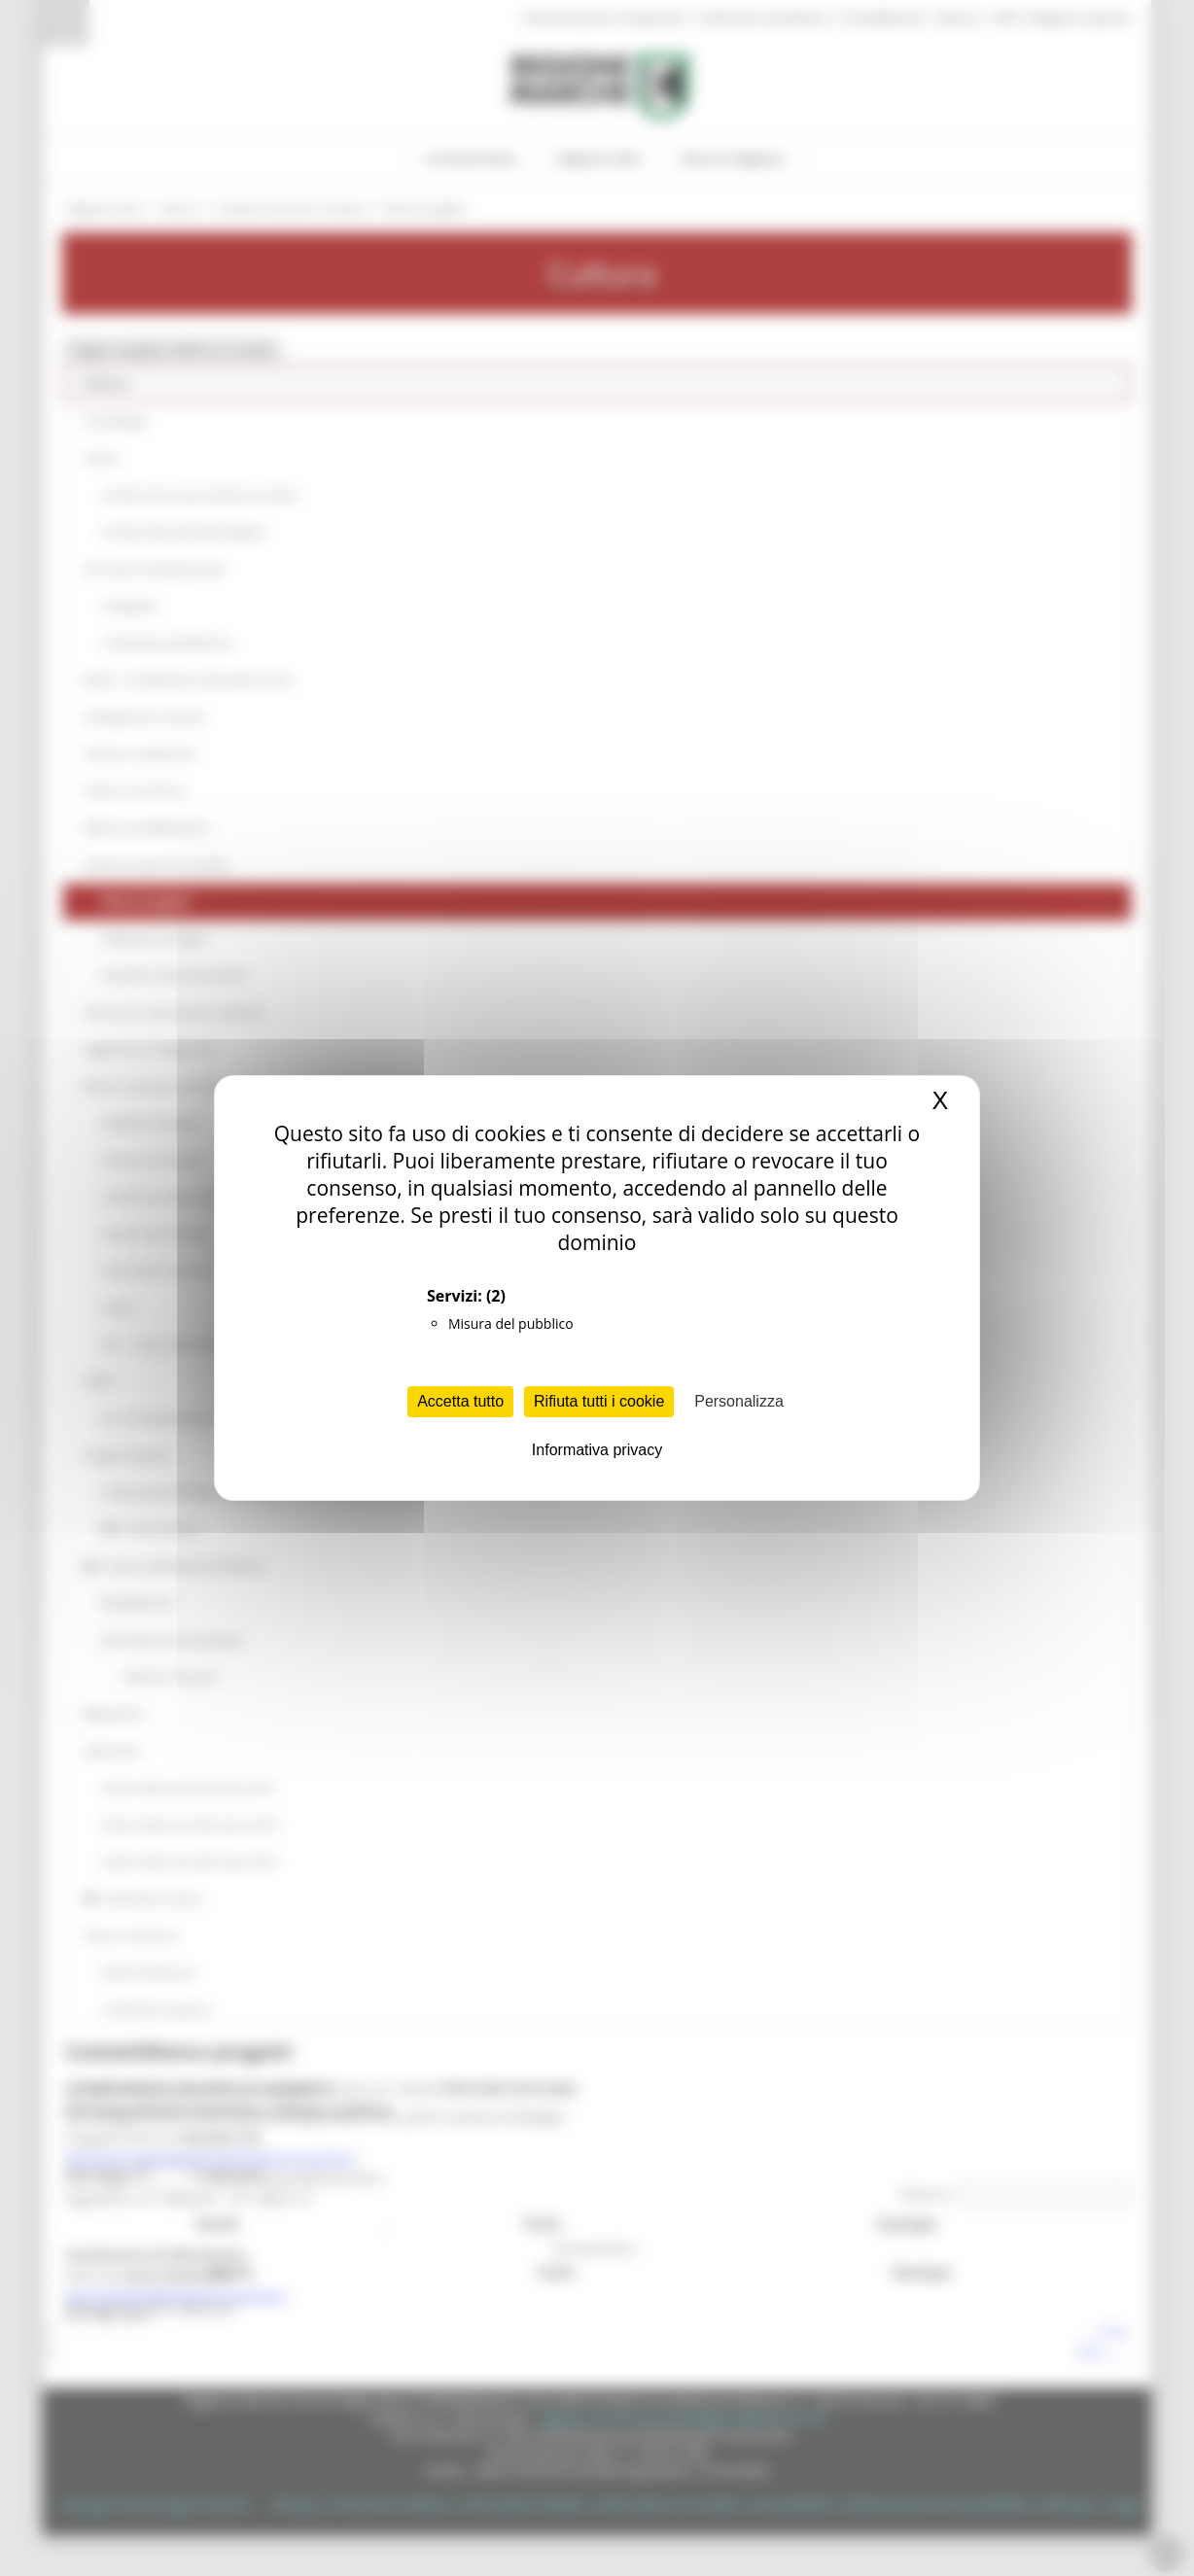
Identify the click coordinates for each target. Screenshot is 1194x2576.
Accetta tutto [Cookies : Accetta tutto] (460, 1401)
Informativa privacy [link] (597, 1450)
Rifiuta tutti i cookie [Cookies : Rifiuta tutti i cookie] (599, 1401)
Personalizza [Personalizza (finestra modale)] (739, 1401)
